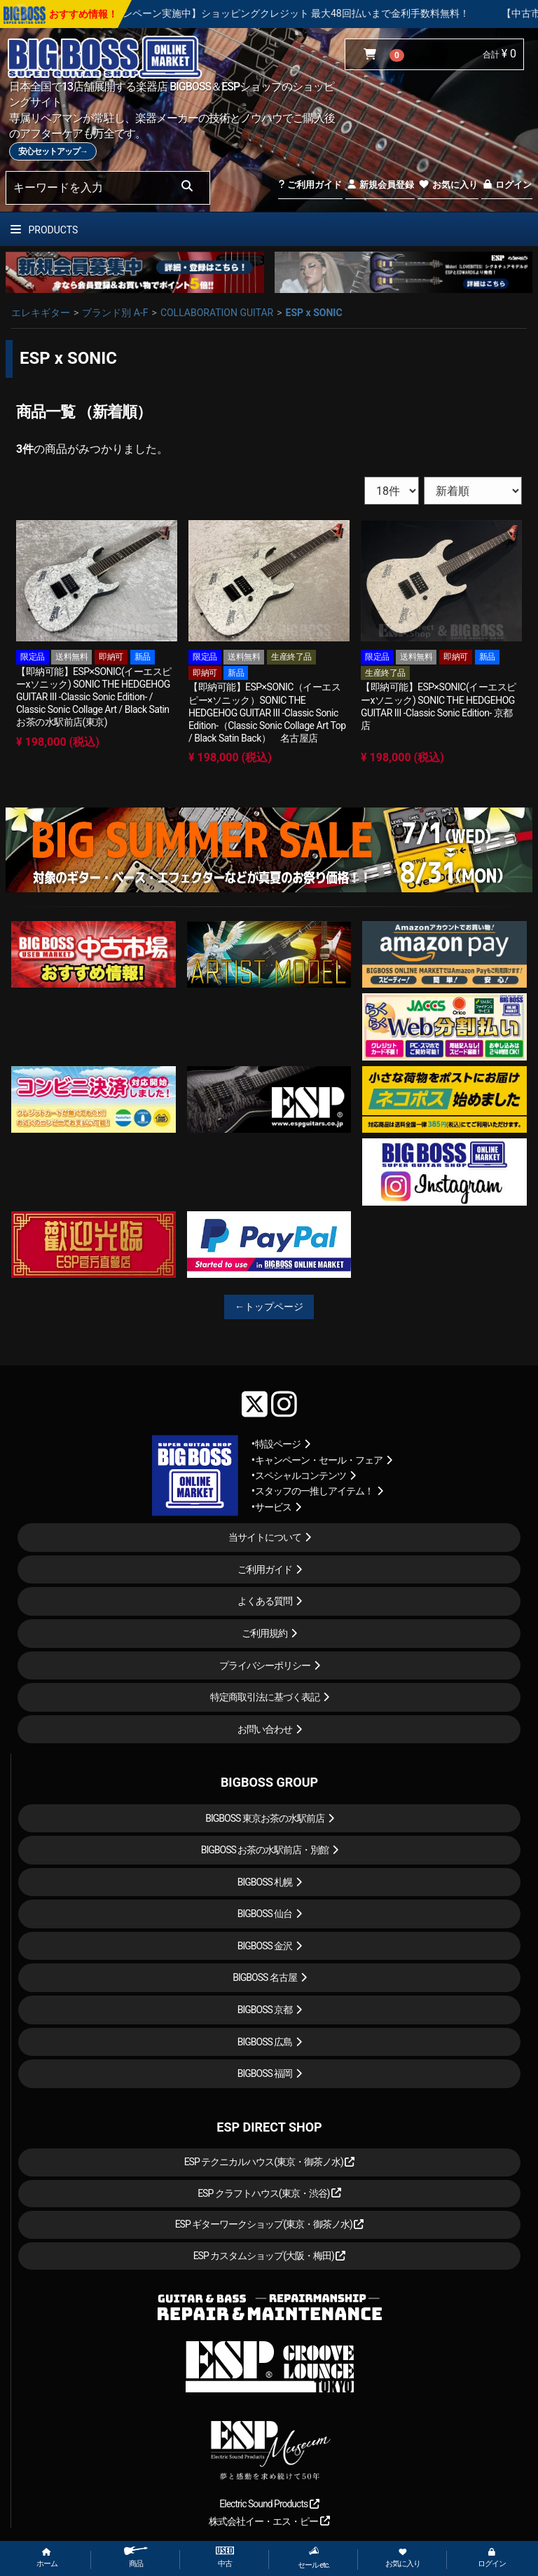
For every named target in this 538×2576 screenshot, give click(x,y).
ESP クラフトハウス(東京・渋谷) (269, 2193)
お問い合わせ (264, 1729)
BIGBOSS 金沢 (265, 1945)
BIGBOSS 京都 (265, 2009)
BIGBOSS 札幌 (265, 1882)
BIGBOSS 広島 (265, 2041)
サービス (273, 1507)
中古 (225, 2557)
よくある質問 (264, 1601)
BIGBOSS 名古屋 (265, 1977)
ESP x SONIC (314, 312)
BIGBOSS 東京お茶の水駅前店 (264, 1818)
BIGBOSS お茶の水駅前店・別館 (265, 1849)
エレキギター (40, 312)
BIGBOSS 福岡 (265, 2073)
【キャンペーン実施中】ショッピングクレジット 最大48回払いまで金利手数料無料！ (339, 13)
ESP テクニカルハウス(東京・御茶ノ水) (269, 2161)
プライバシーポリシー (264, 1665)
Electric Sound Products (269, 2503)
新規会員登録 (380, 184)
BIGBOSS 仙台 (265, 1913)
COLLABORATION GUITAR (216, 312)
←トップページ (269, 1306)
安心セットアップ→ (53, 151)
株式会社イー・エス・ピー (269, 2521)
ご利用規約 (264, 1633)
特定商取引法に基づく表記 (264, 1697)
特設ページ (278, 1444)
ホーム (46, 2558)
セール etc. (314, 2558)
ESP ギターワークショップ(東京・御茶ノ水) (269, 2224)
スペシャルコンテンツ (300, 1475)
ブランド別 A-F (115, 312)
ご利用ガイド (310, 184)
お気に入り (447, 184)
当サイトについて (264, 1537)
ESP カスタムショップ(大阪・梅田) (269, 2255)
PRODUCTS (44, 230)
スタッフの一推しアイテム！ (314, 1491)
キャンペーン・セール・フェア (318, 1460)
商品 (136, 2557)
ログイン (507, 184)
